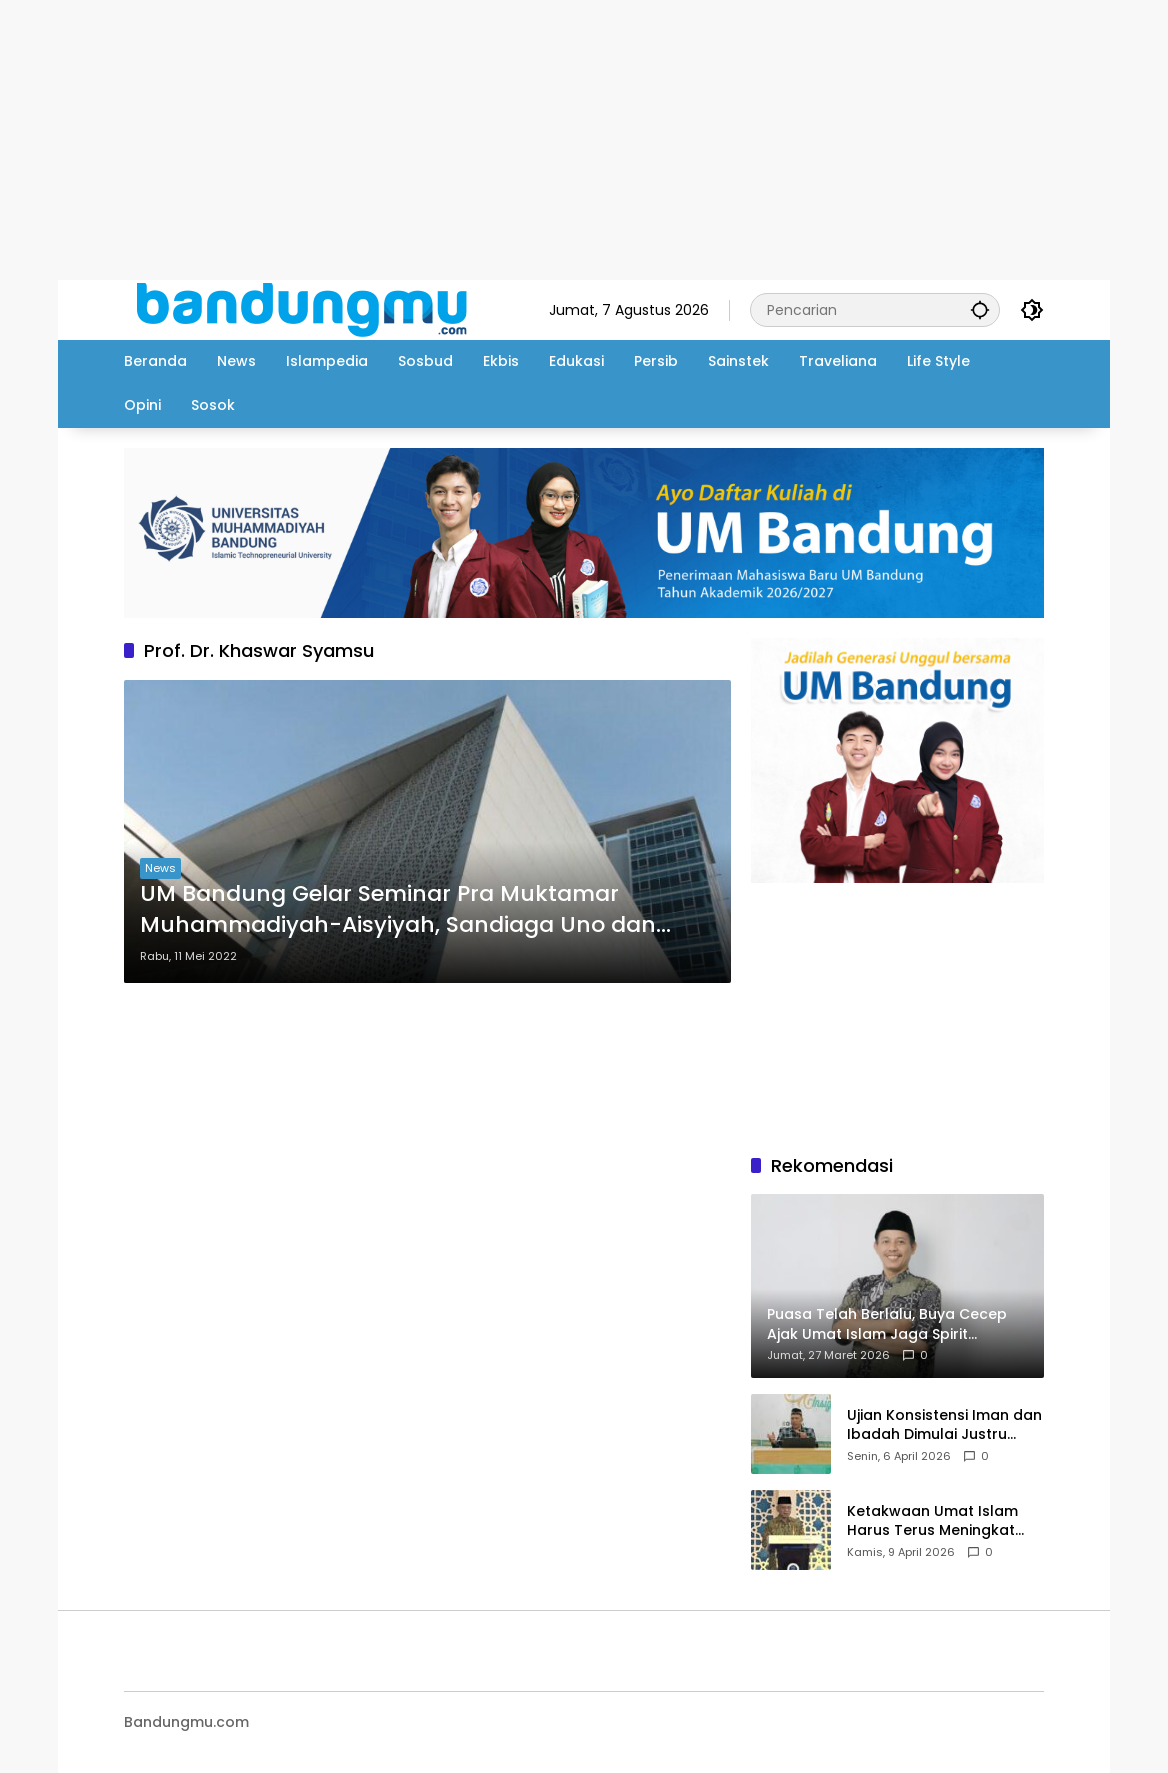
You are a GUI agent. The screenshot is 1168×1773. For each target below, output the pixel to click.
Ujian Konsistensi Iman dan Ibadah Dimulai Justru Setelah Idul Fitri (944, 1425)
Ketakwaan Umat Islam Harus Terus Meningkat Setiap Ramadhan (932, 1521)
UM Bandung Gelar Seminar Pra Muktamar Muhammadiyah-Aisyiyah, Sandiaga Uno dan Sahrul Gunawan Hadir (398, 910)
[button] (980, 309)
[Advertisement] (584, 140)
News (160, 868)
